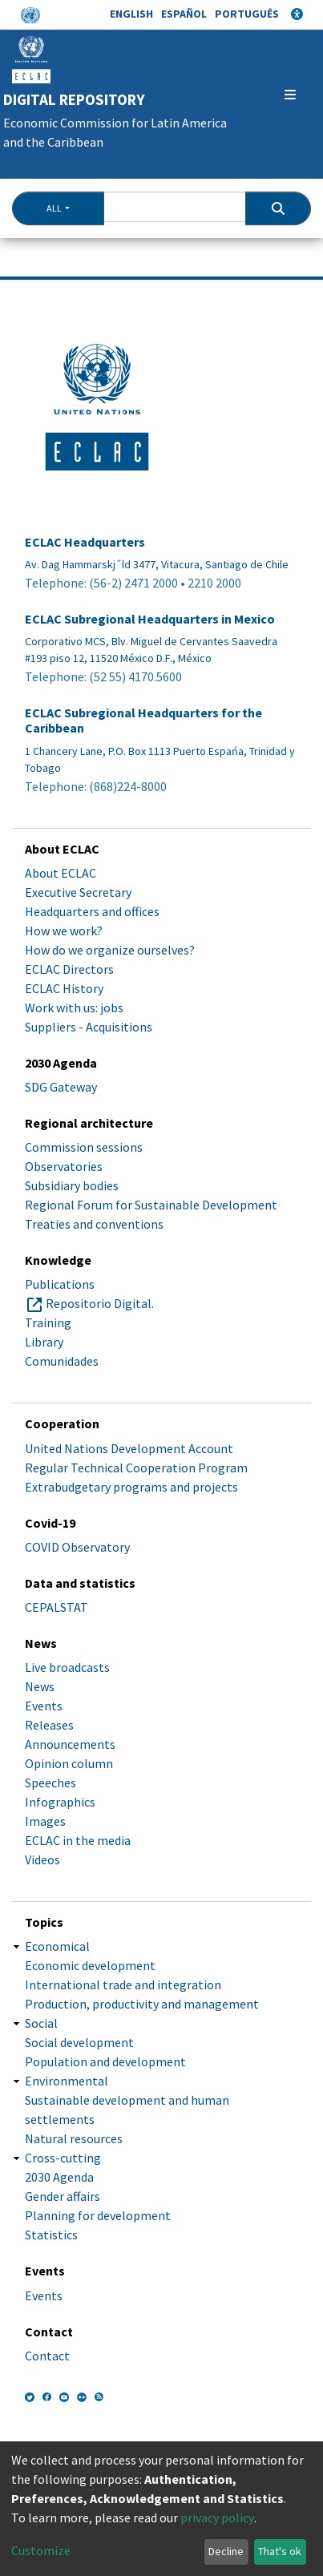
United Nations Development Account (129, 1448)
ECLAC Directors (69, 969)
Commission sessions (84, 1147)
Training (48, 1322)
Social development (79, 2042)
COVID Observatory (77, 1547)
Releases (49, 1725)
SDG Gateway (61, 1087)
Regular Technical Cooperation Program (136, 1468)
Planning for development (98, 2215)
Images (45, 1821)
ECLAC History (64, 988)
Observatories (64, 1166)
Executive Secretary (78, 892)
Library (44, 1342)
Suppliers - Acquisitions (88, 1027)
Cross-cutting (63, 2158)
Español (184, 13)
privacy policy (217, 2517)
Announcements (70, 1744)
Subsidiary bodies (72, 1185)
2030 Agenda (59, 2177)
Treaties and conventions (94, 1224)
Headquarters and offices (92, 911)
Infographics (60, 1802)
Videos (42, 1859)
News (40, 1686)
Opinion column (69, 1763)
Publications (60, 1284)
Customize (41, 2550)
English (131, 13)
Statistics (51, 2235)
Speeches (50, 1783)
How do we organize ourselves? (110, 950)
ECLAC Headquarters (85, 542)
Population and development (105, 2061)
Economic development (90, 1965)
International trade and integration (123, 1984)
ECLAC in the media (78, 1840)
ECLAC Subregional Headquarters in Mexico (150, 619)
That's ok (279, 2551)
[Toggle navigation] (290, 94)
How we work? (64, 931)
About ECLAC (60, 873)
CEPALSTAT (56, 1607)
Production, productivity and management (142, 2004)
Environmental (66, 2081)
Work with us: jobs (74, 1007)
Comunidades (62, 1361)
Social (41, 2023)
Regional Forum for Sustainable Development (151, 1205)
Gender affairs (62, 2196)
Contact (47, 2356)
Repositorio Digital (98, 1303)
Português (247, 13)
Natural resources (74, 2138)
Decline (226, 2551)
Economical (57, 1946)
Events (44, 1706)
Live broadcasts (67, 1667)
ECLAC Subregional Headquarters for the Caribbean (143, 720)
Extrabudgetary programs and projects (131, 1487)
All (54, 208)
